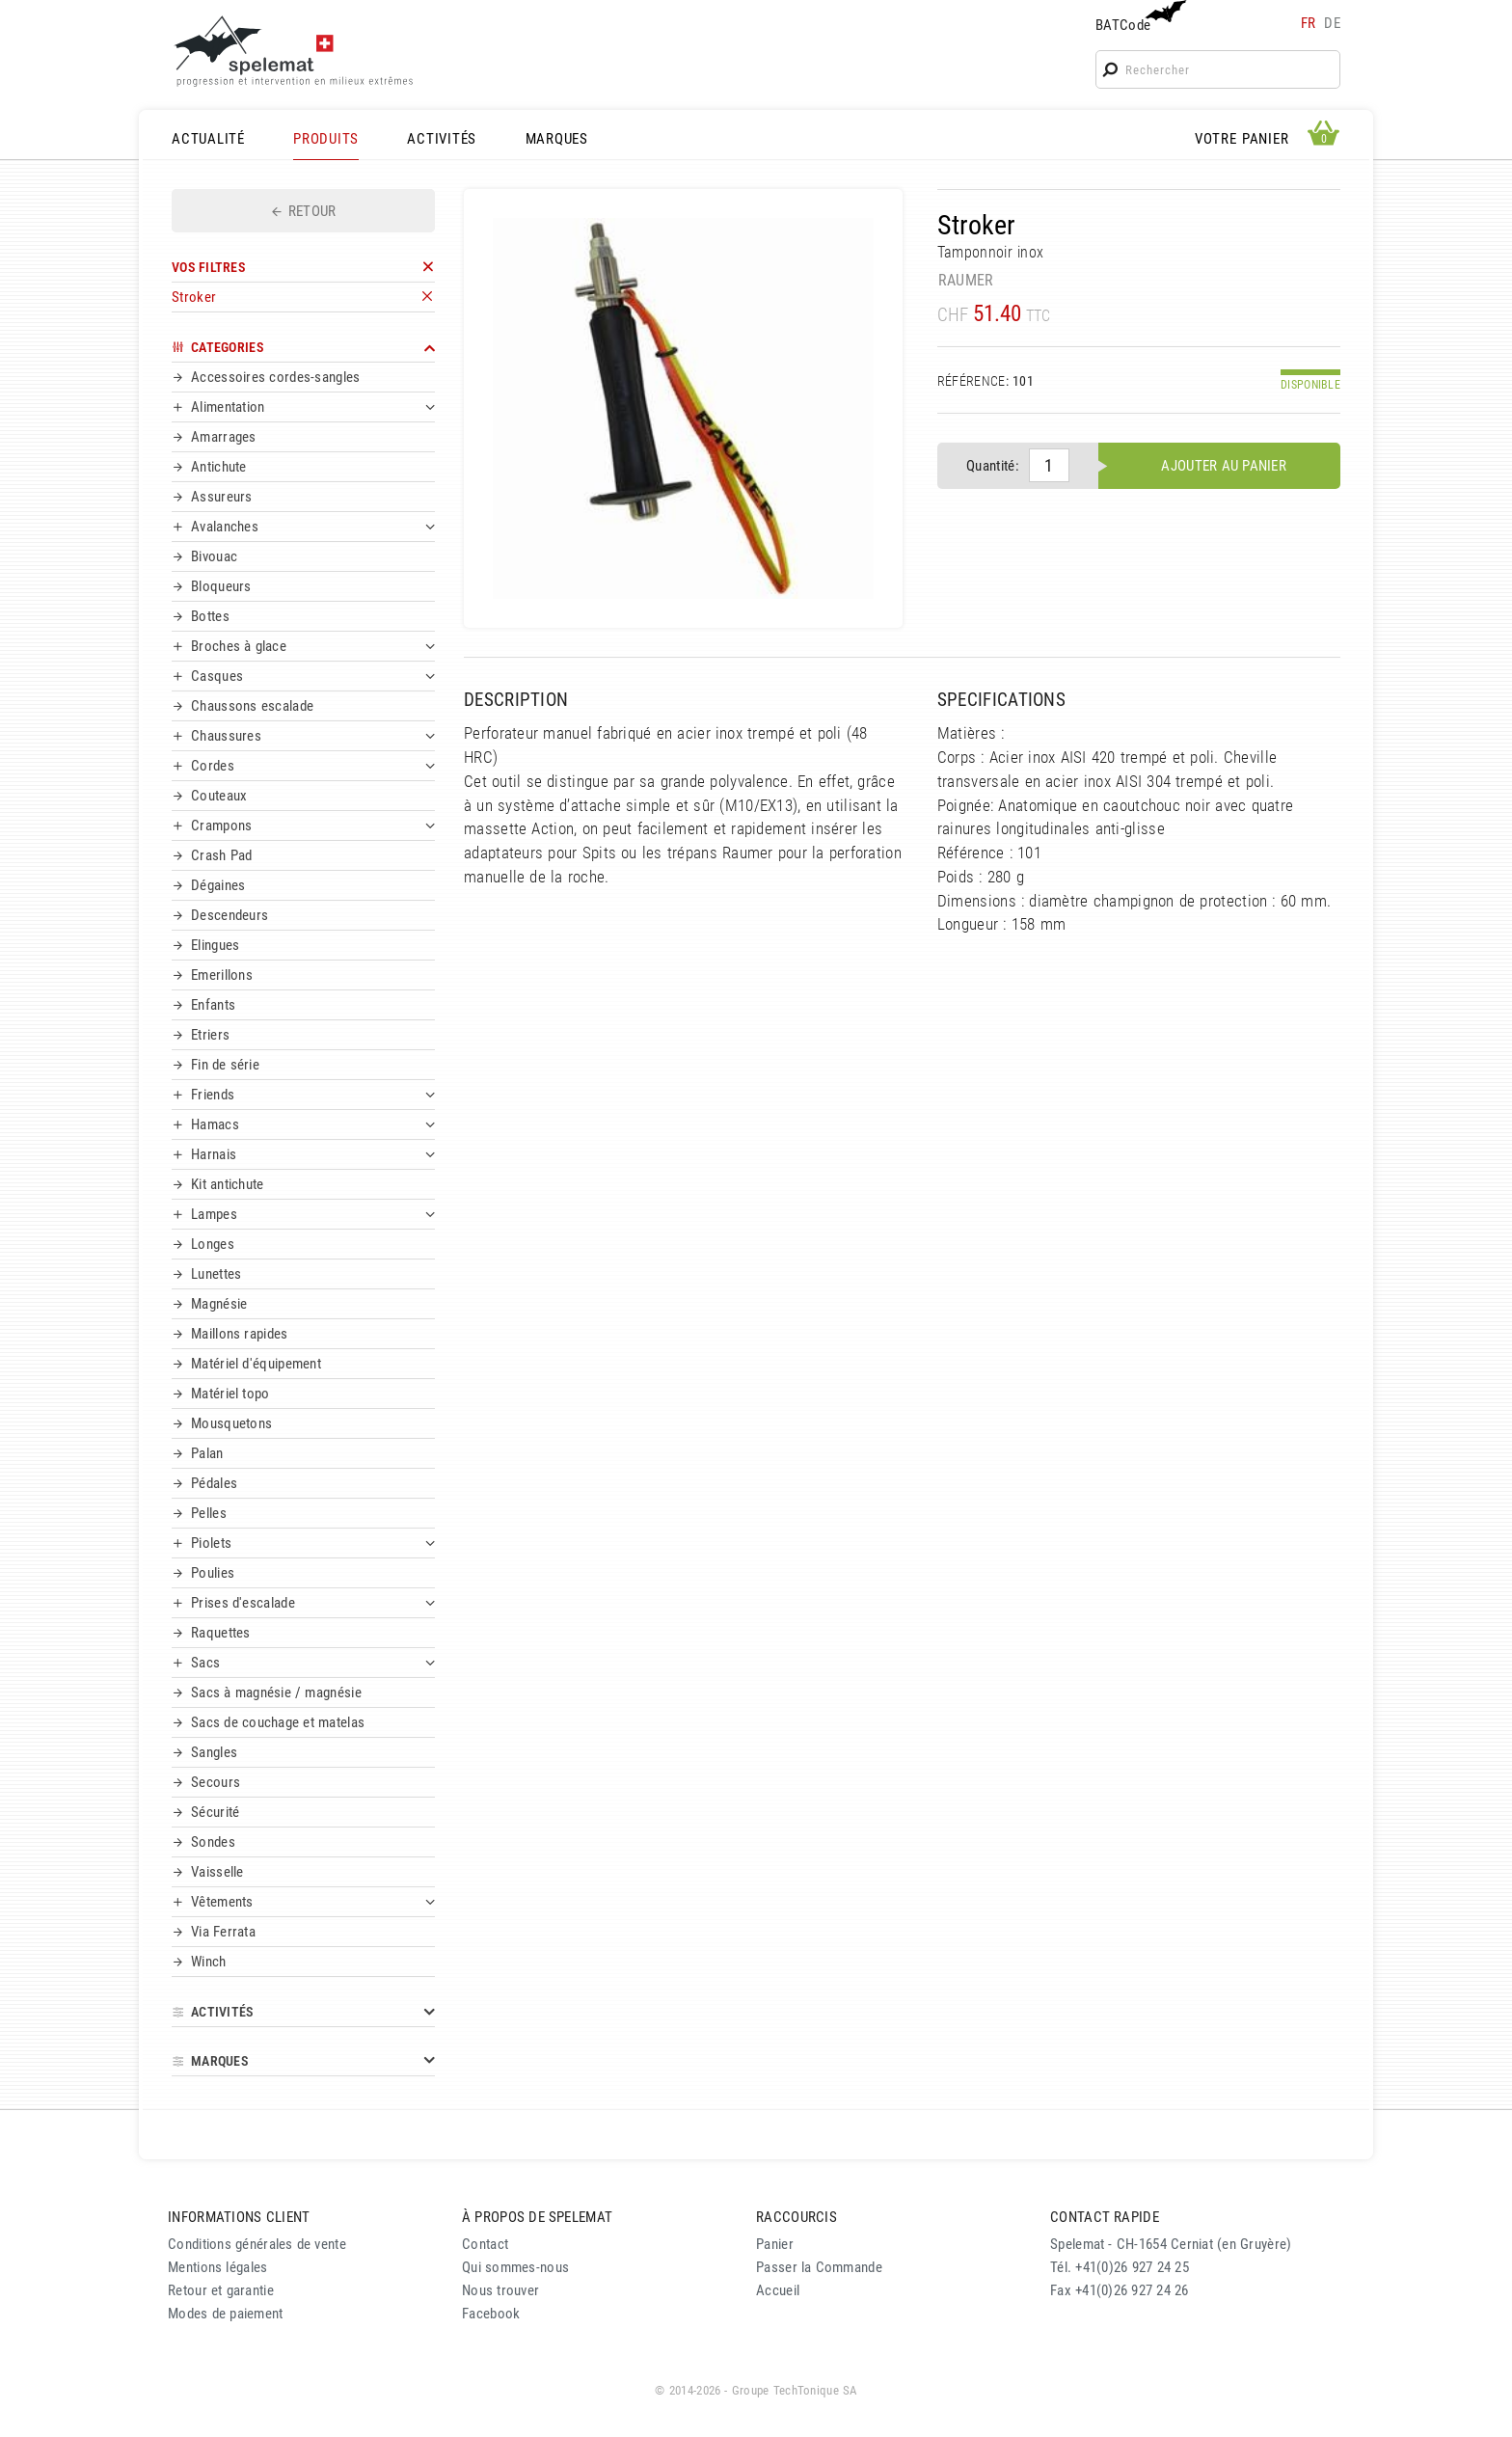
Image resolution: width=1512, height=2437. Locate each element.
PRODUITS (326, 139)
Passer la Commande (819, 2267)
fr (1308, 23)
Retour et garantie (221, 2290)
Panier (775, 2244)
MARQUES (557, 139)
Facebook (491, 2313)
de (1332, 23)
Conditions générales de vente (257, 2244)
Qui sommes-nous (515, 2267)
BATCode (1138, 17)
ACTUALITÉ (208, 139)
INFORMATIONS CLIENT (239, 2217)
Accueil (777, 2290)
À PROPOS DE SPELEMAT (537, 2217)
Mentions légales (218, 2267)
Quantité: (992, 465)
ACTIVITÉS (441, 139)
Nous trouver (500, 2290)
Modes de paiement (226, 2313)
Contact (485, 2244)
